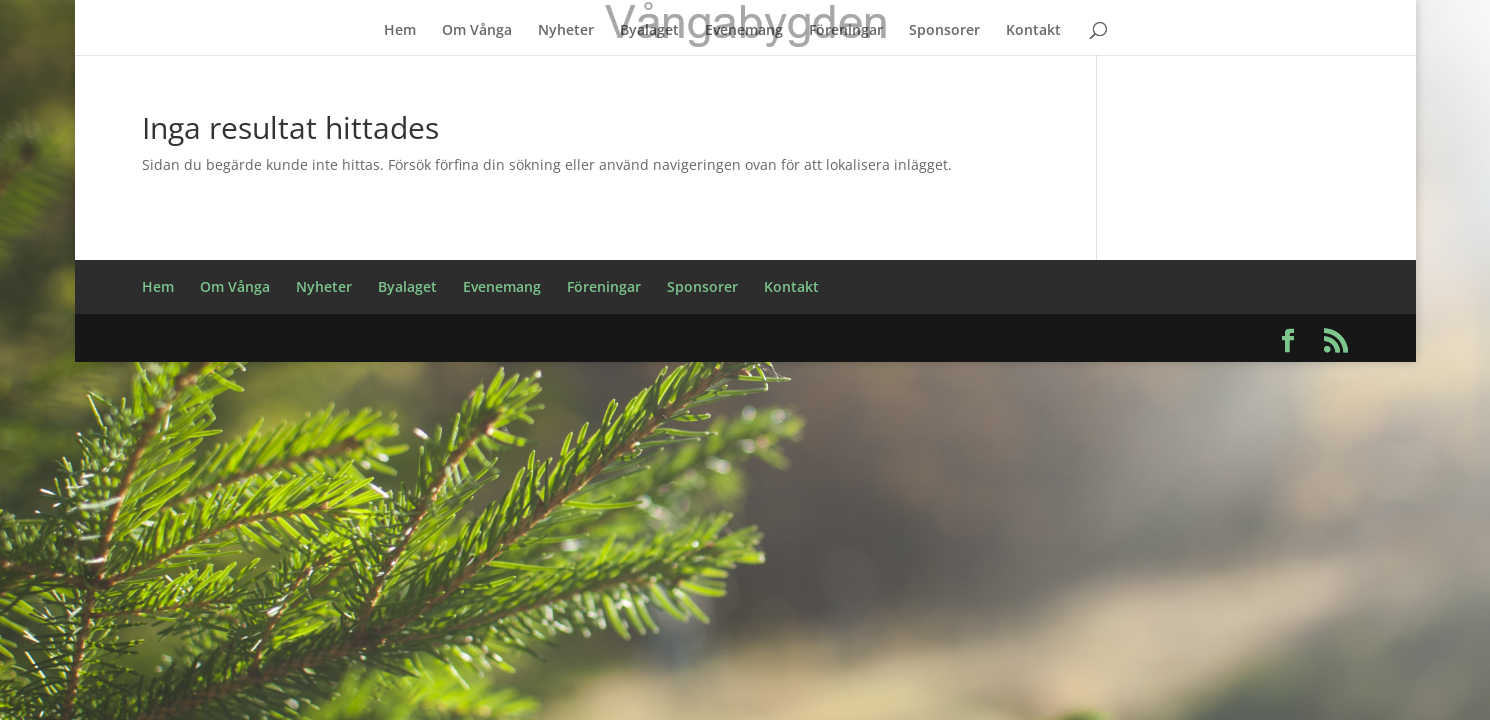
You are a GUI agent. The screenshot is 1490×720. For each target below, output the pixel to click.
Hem (400, 31)
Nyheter (566, 31)
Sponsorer (944, 31)
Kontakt (1033, 31)
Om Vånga (477, 31)
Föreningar (846, 31)
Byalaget (649, 31)
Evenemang (744, 31)
